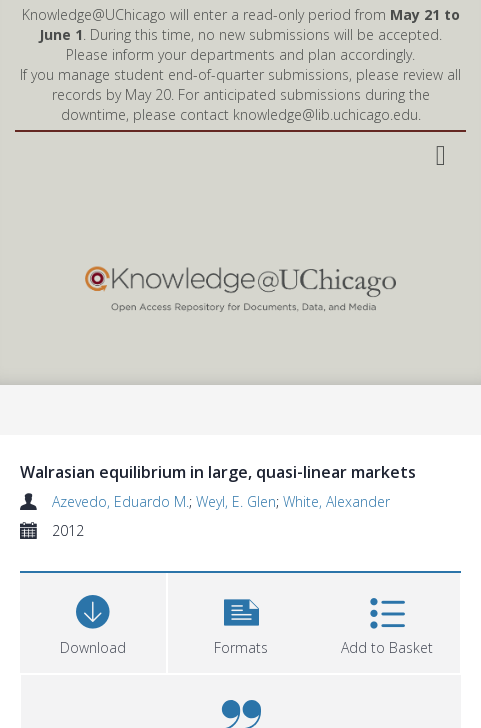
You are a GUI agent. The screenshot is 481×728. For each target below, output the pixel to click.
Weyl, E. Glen (236, 501)
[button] (241, 620)
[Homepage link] (240, 284)
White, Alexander (336, 501)
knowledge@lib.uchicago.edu (325, 114)
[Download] (93, 620)
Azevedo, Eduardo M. (120, 501)
